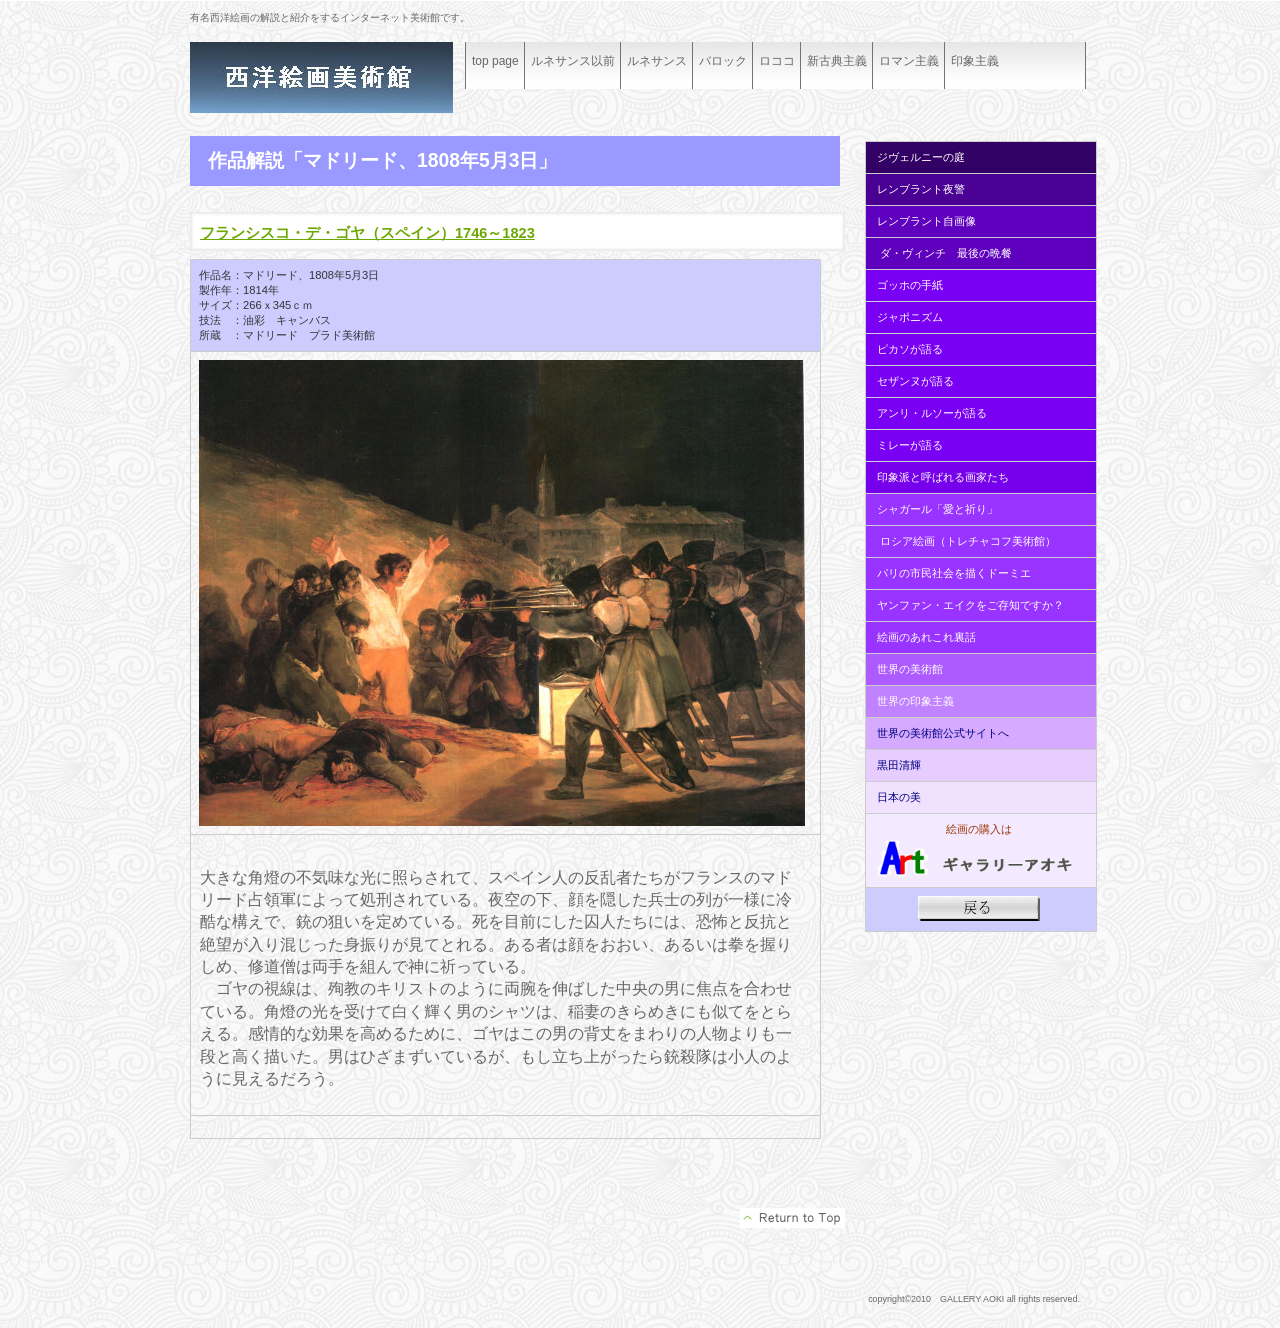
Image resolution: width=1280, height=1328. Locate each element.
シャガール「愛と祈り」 (937, 509)
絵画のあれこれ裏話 (926, 637)
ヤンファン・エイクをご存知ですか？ (970, 605)
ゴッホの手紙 (910, 285)
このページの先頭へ (792, 1218)
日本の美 (899, 797)
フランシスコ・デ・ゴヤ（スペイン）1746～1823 (367, 233)
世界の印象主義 (915, 701)
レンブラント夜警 (921, 189)
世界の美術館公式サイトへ (943, 733)
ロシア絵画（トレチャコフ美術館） (968, 541)
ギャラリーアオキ (340, 77)
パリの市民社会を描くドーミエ (954, 573)
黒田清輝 (897, 765)
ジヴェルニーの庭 (921, 157)
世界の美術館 (910, 669)
